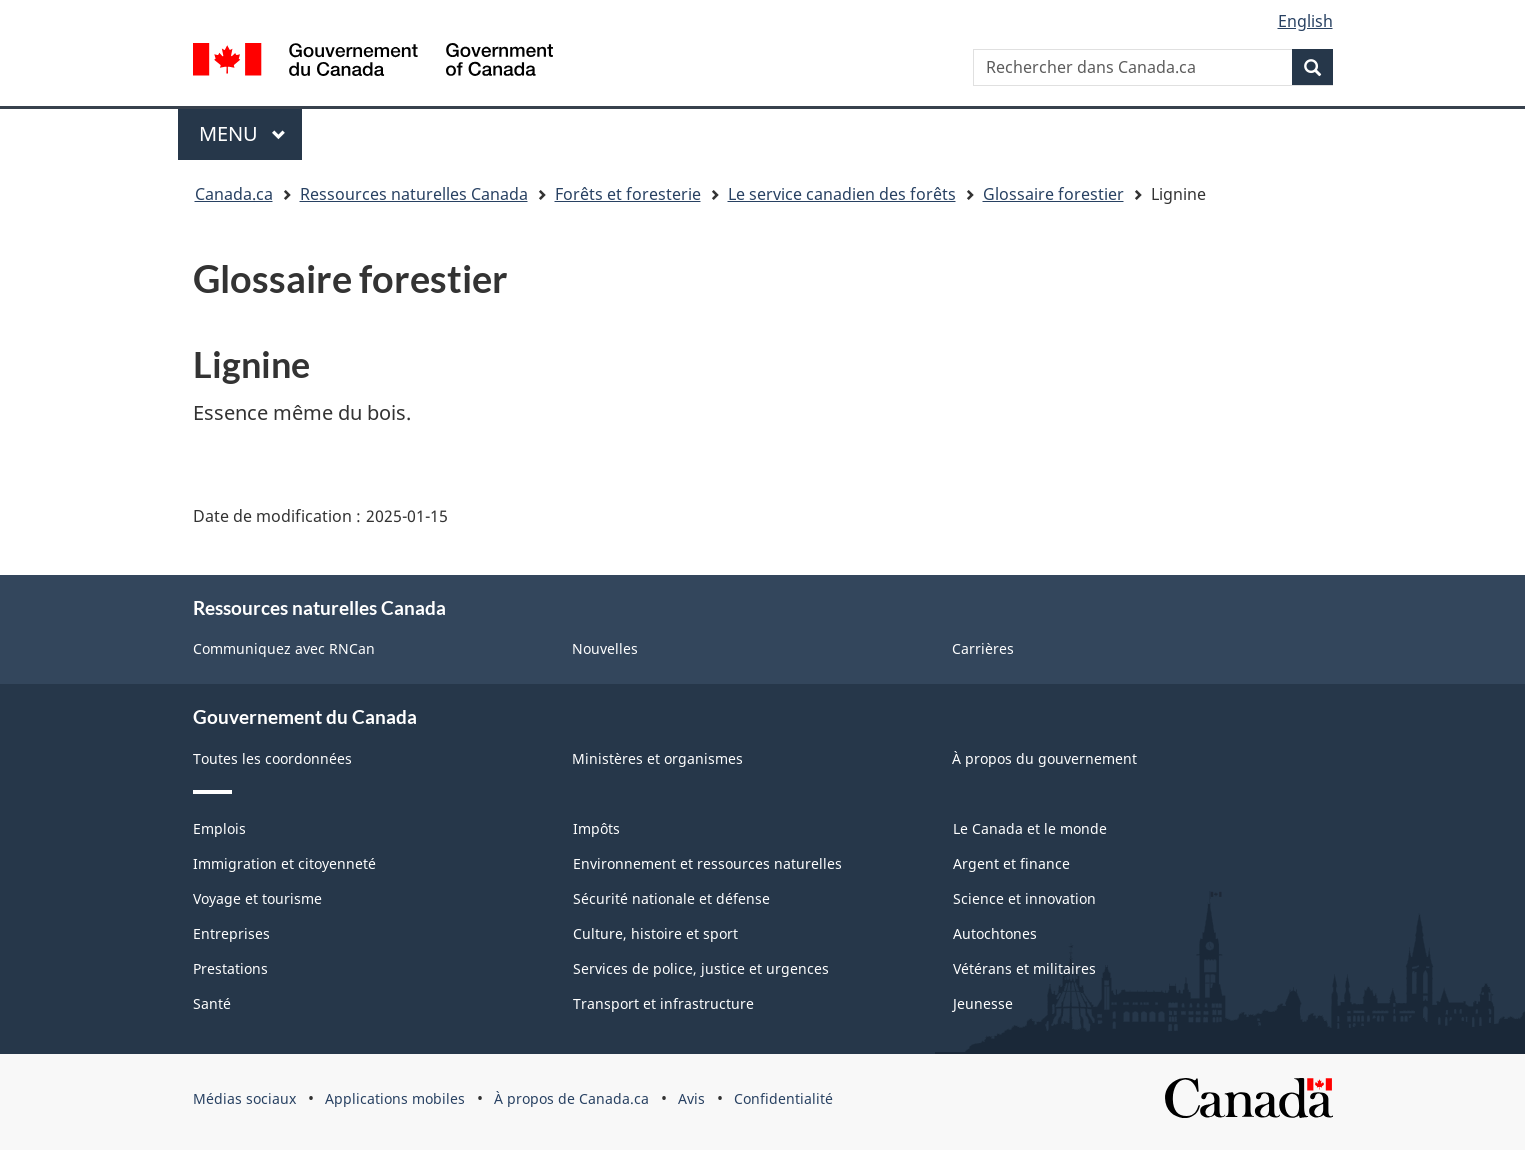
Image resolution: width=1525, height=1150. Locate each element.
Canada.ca (234, 194)
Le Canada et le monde (1030, 828)
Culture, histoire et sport (655, 933)
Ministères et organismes (657, 758)
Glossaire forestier (1053, 194)
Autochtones (995, 933)
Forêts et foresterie (628, 194)
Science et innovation (1024, 898)
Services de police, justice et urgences (701, 968)
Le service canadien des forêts (842, 194)
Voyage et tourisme (257, 898)
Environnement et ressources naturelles (707, 863)
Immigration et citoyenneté (284, 863)
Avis (691, 1098)
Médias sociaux (244, 1098)
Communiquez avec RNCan (284, 648)
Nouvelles (605, 648)
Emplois (219, 828)
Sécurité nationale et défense (671, 898)
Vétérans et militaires (1024, 968)
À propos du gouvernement (1044, 758)
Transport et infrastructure (663, 1003)
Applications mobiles (395, 1098)
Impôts (596, 828)
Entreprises (231, 933)
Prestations (230, 968)
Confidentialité (783, 1098)
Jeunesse (983, 1003)
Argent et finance (1011, 863)
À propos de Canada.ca (571, 1098)
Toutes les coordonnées (272, 758)
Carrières (983, 648)
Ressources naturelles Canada (414, 194)
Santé (212, 1003)
